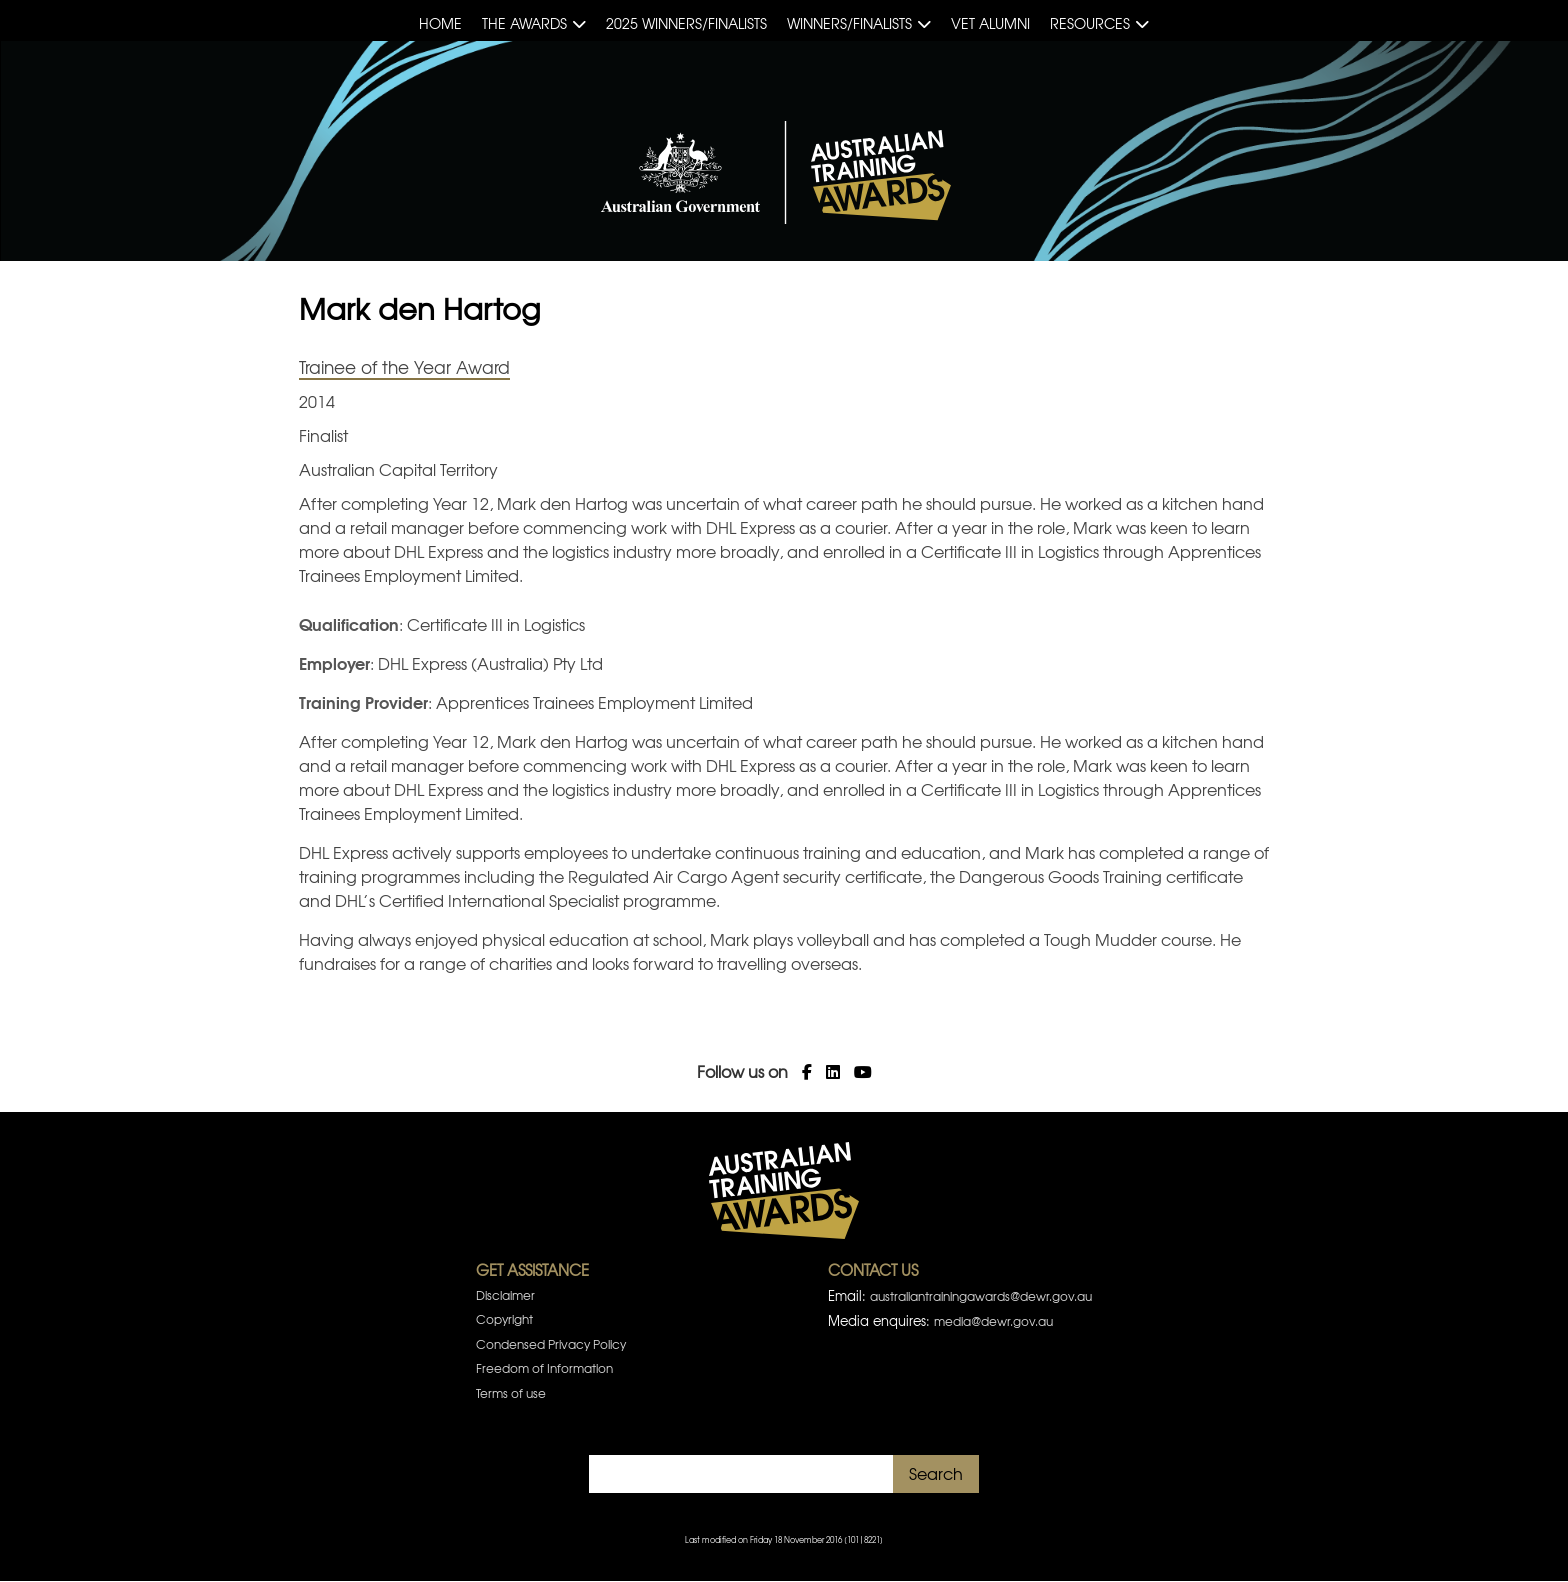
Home (440, 23)
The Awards (524, 23)
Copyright (504, 1319)
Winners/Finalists (849, 23)
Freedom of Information (544, 1368)
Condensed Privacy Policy (551, 1344)
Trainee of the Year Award (404, 366)
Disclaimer (505, 1295)
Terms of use (511, 1393)
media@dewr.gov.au (993, 1321)
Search (936, 1473)
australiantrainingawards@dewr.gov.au (981, 1296)
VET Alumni (990, 23)
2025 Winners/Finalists (686, 23)
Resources (1090, 23)
